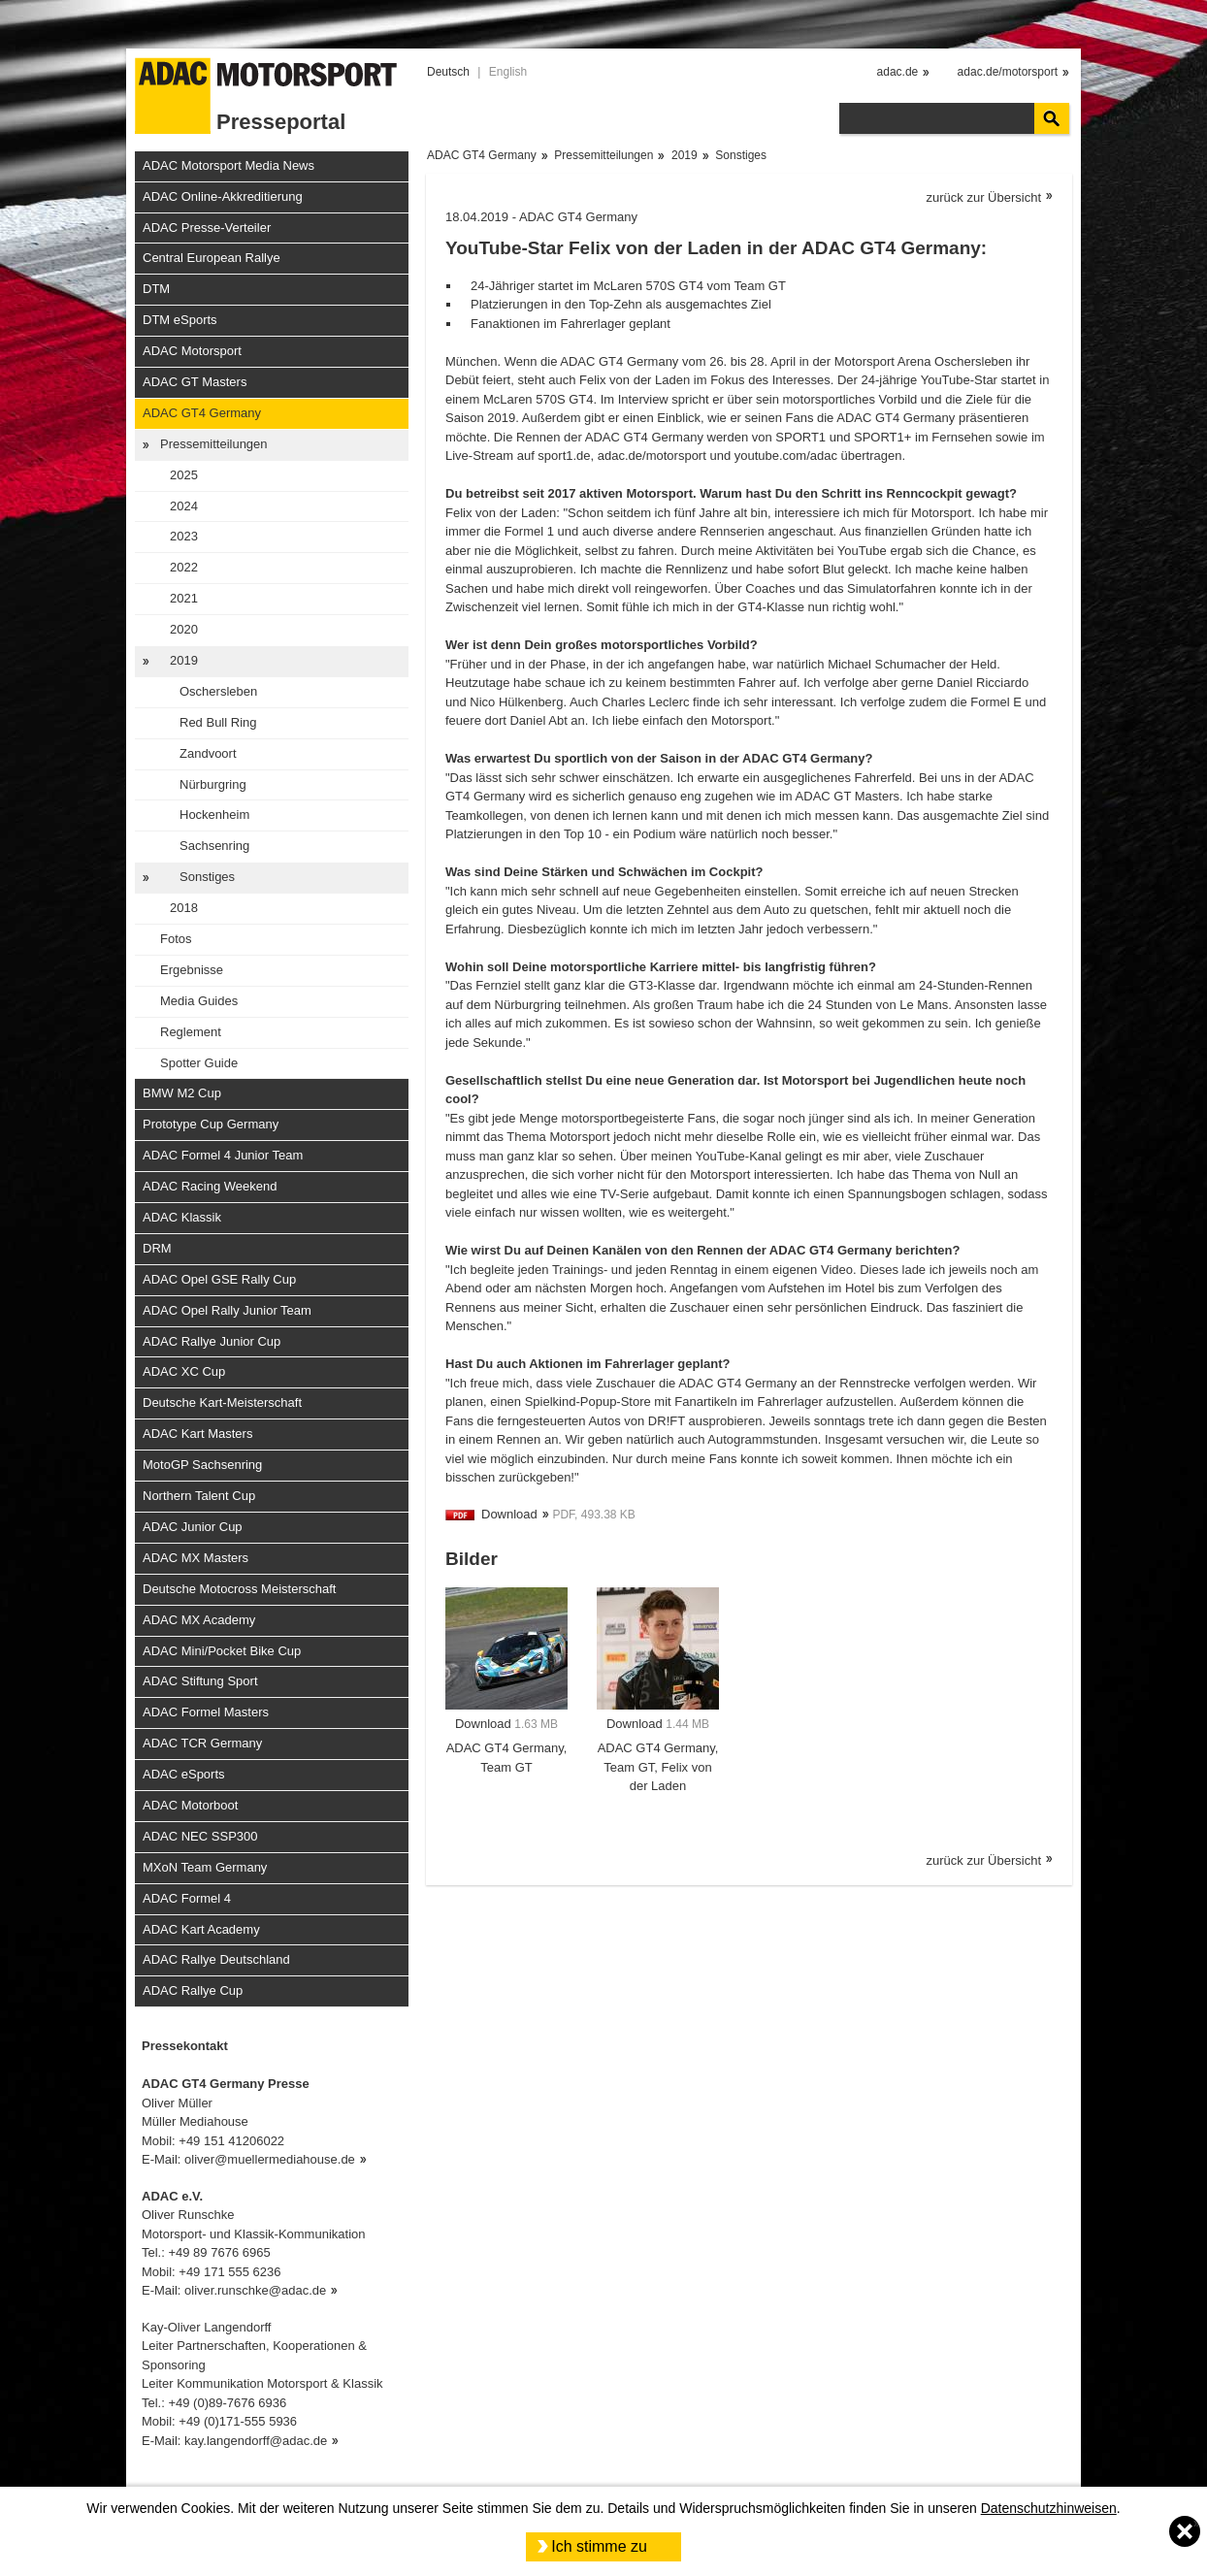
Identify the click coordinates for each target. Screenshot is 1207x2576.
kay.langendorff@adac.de (255, 2440)
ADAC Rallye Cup (193, 1990)
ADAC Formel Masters (206, 1712)
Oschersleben (218, 691)
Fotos (176, 938)
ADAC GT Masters (194, 382)
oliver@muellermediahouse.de (269, 2159)
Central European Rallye (211, 257)
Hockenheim (214, 814)
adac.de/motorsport (1008, 72)
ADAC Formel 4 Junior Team (223, 1155)
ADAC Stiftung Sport (200, 1681)
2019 (184, 660)
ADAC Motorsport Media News (228, 165)
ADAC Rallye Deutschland (216, 1959)
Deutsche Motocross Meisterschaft (239, 1588)
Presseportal (280, 122)
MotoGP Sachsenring (202, 1464)
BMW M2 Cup (182, 1093)
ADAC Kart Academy (201, 1929)
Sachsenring (214, 845)
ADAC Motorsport (192, 350)
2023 (184, 536)
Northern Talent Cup (199, 1495)
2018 (184, 907)
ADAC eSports (184, 1774)
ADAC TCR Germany (202, 1743)
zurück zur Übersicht (984, 197)
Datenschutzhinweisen (1049, 2508)
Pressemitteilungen (214, 444)
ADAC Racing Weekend (210, 1186)
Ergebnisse (191, 969)
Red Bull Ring (218, 722)
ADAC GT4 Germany (202, 413)
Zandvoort (208, 753)
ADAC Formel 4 (187, 1898)
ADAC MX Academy (199, 1620)
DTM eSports (180, 319)
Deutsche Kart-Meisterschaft (222, 1402)
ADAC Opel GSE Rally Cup (219, 1279)
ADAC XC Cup (184, 1371)
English (508, 72)
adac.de (898, 72)
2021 (184, 598)
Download (509, 1514)
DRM (157, 1248)
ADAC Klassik (182, 1217)
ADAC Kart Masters (197, 1433)
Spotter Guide (199, 1063)
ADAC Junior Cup (193, 1526)
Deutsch (448, 72)
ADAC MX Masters (195, 1557)
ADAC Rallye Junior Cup (211, 1341)
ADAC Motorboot (190, 1805)
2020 (184, 629)
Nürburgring (212, 784)
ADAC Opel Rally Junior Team (227, 1310)
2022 (184, 567)
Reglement (190, 1032)
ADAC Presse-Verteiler (207, 227)
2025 (184, 475)
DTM (156, 288)
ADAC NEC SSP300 (200, 1836)
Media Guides (199, 1001)
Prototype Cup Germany (210, 1124)
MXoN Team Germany (205, 1867)
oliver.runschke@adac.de (255, 2290)
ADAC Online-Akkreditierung (223, 196)
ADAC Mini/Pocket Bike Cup (222, 1651)
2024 (184, 506)
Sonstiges (207, 876)
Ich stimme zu (599, 2546)
